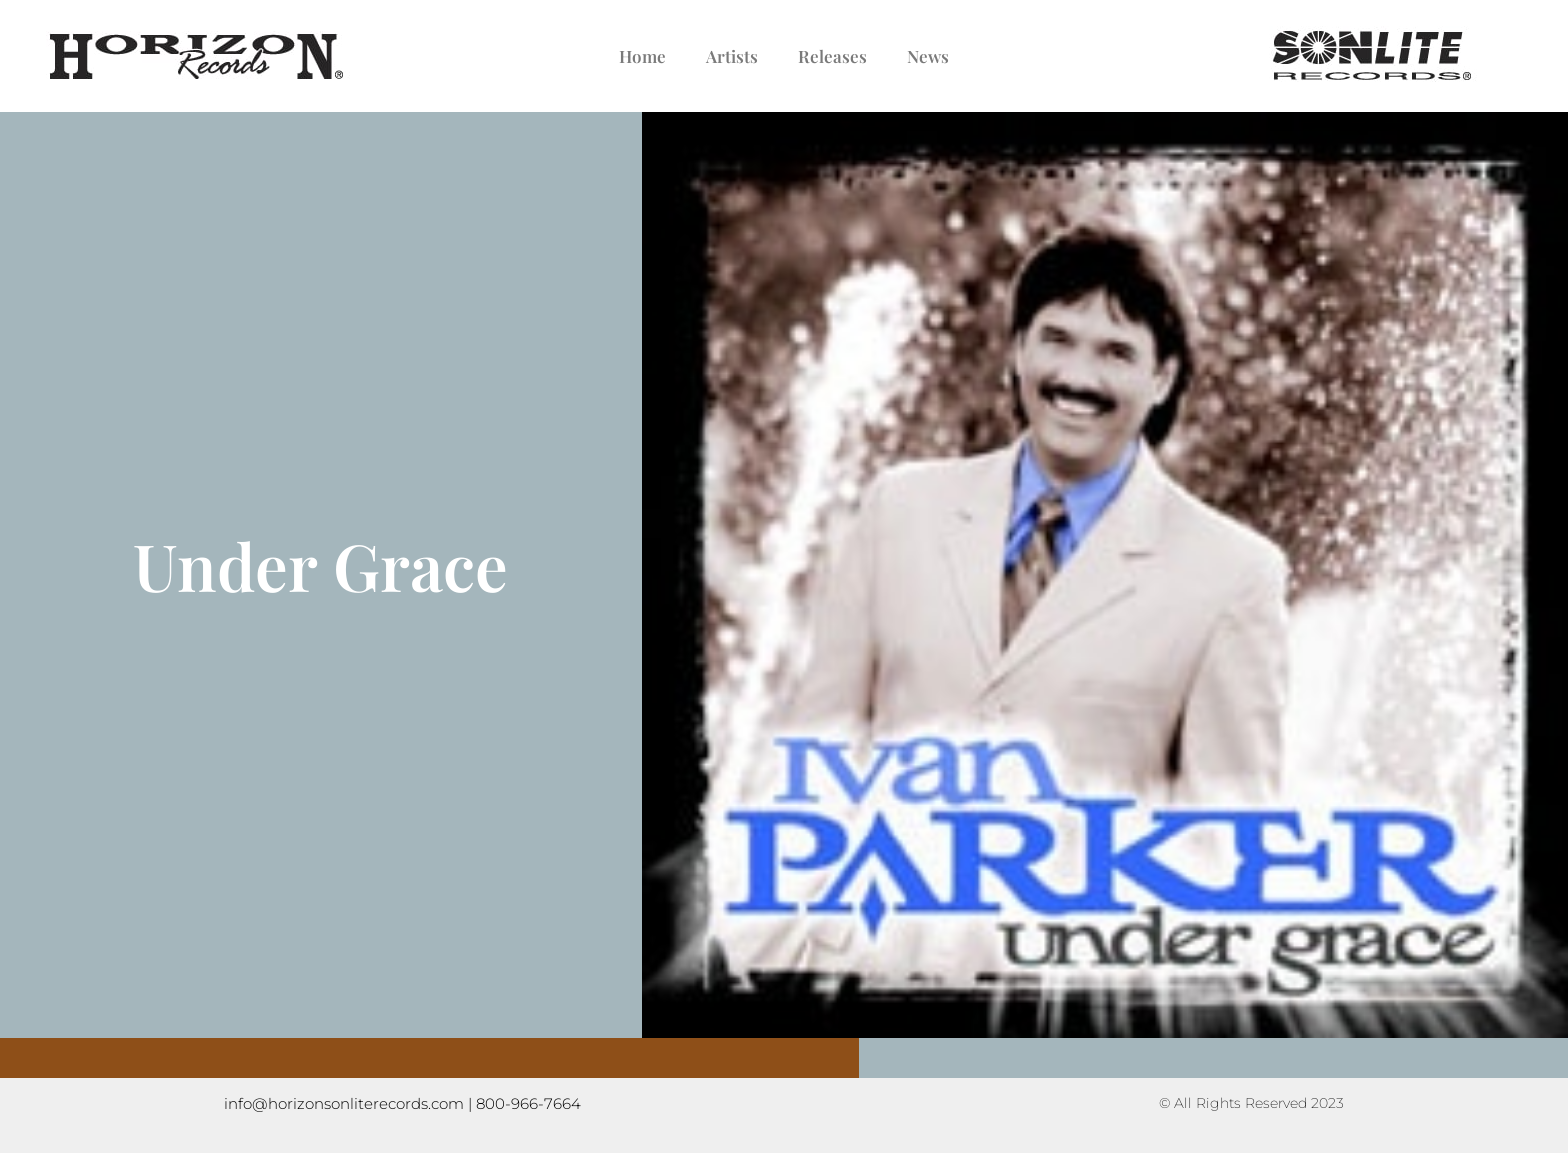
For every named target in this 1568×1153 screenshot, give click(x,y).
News (928, 56)
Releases (832, 56)
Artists (732, 56)
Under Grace (320, 565)
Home (642, 56)
